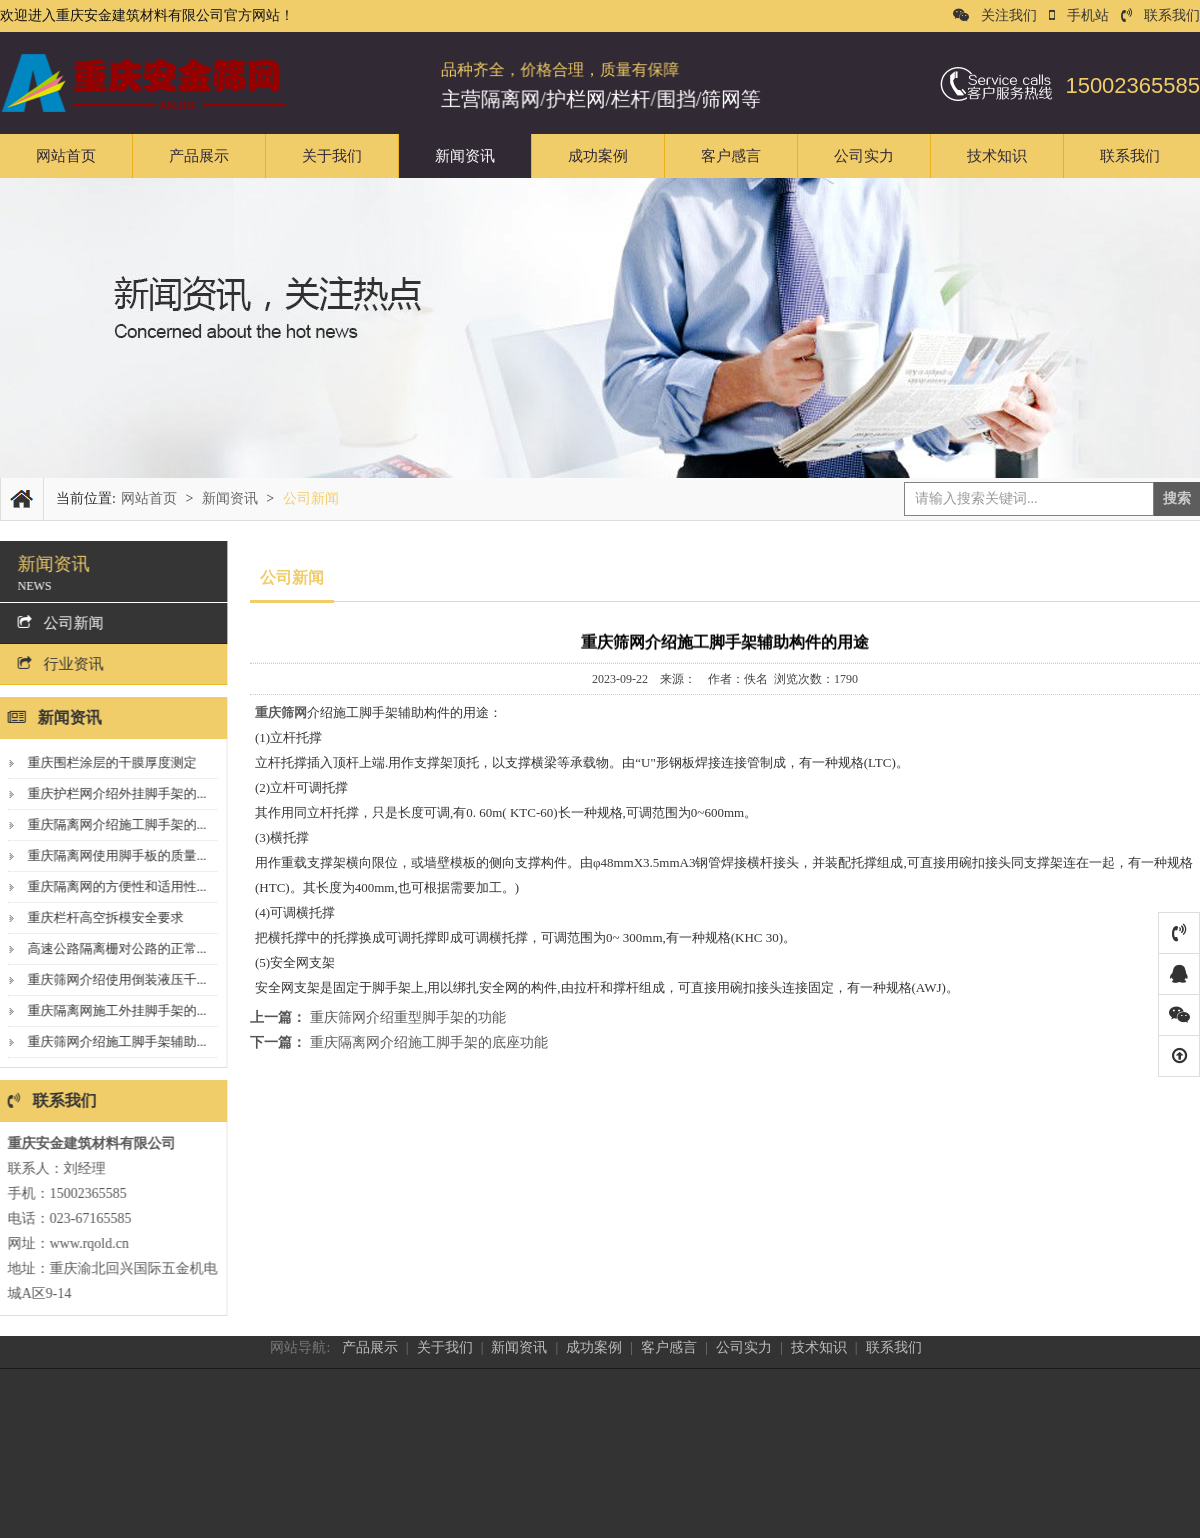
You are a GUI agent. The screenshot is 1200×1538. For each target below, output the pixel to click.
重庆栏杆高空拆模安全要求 (100, 917)
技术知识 (997, 156)
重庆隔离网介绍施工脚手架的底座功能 (429, 1042)
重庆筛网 (281, 712)
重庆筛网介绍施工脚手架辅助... (111, 1041)
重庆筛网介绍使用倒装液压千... (111, 979)
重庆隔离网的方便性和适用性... (111, 886)
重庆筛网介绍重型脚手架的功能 (408, 1017)
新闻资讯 (465, 156)
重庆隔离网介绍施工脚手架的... (111, 824)
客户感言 (731, 156)
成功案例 (598, 156)
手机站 (1079, 15)
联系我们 (1160, 15)
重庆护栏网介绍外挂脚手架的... (111, 793)
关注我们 (995, 15)
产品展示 (199, 156)
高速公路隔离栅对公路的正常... (111, 948)
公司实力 (864, 156)
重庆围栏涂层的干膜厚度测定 (106, 762)
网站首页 (66, 156)
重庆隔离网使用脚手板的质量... (111, 855)
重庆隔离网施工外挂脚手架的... (111, 1010)
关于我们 (332, 156)
